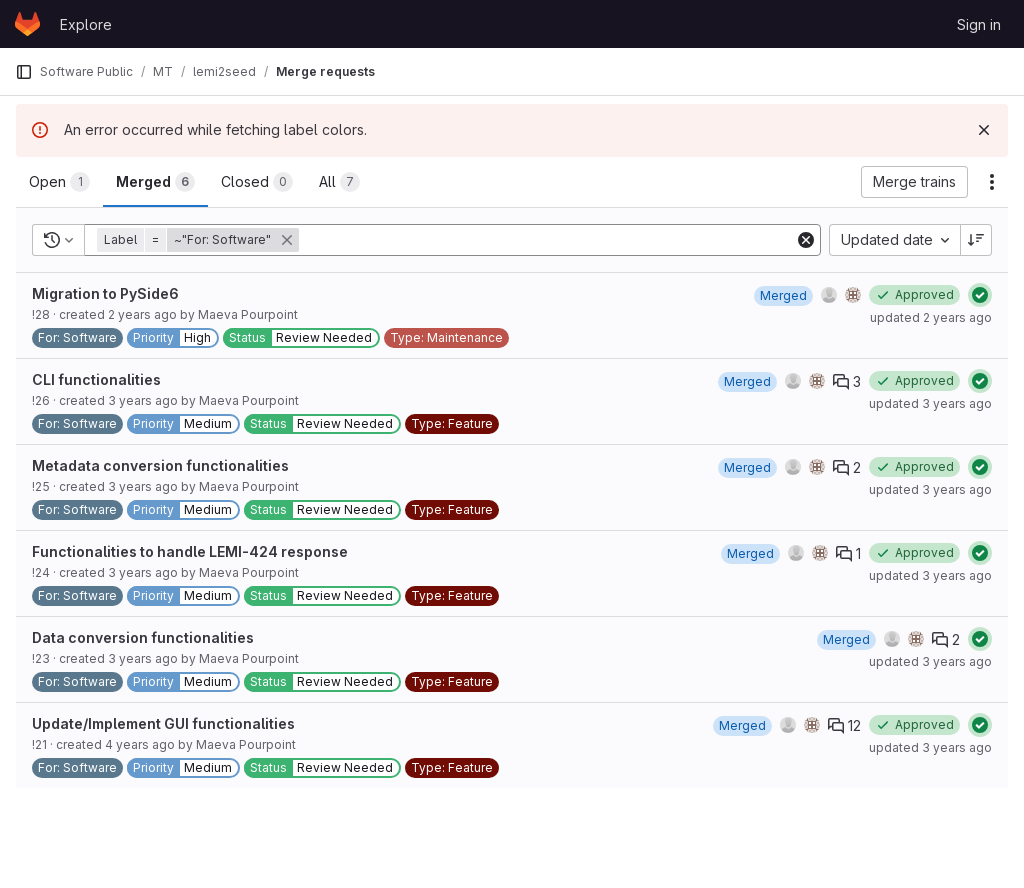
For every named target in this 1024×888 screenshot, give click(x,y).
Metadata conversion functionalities (160, 465)
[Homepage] (27, 24)
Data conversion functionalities (143, 637)
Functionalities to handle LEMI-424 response (190, 551)
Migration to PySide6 (105, 293)
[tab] (59, 182)
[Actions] (992, 182)
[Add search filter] (548, 240)
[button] (200, 240)
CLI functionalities (96, 379)
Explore (86, 24)
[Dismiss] (984, 130)
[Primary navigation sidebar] (24, 72)
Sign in (979, 24)
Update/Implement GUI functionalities (163, 723)
